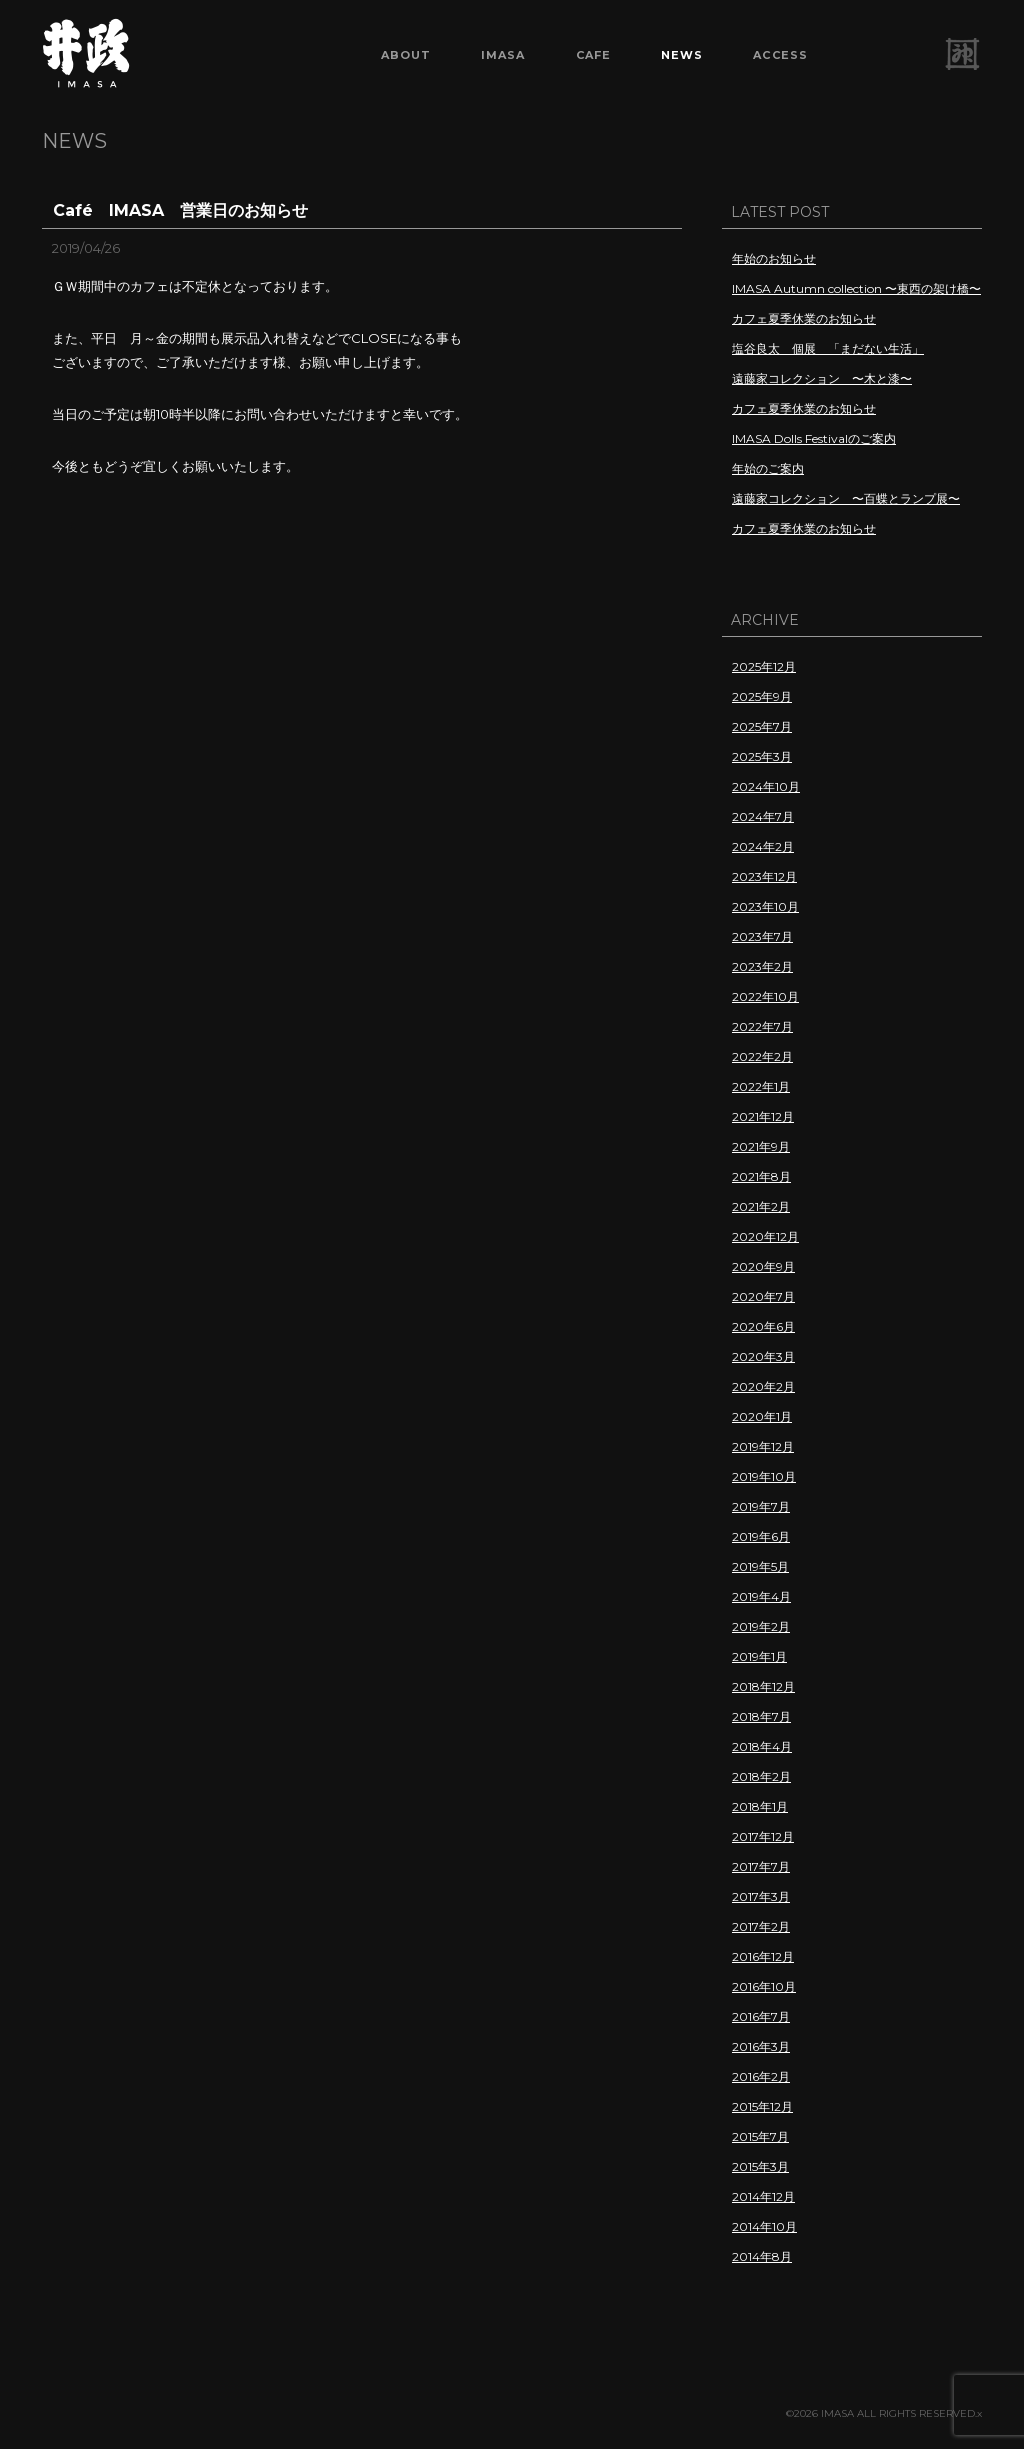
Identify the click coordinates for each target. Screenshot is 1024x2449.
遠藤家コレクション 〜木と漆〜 (822, 378)
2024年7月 (763, 816)
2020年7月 (763, 1296)
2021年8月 (761, 1176)
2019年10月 (764, 1476)
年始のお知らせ (774, 258)
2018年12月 (763, 1686)
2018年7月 (761, 1716)
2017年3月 (761, 1896)
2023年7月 (762, 936)
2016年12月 (763, 1956)
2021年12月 (763, 1116)
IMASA (503, 55)
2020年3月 (763, 1356)
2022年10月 (765, 996)
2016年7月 (761, 2016)
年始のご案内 (768, 468)
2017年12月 (763, 1836)
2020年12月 (765, 1236)
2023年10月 (765, 906)
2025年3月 (762, 756)
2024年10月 (766, 786)
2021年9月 (761, 1146)
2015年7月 (760, 2136)
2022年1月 (761, 1086)
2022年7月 (762, 1026)
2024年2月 (763, 846)
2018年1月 (760, 1806)
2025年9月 (762, 696)
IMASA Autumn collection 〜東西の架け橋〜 (856, 288)
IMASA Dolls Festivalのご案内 (814, 438)
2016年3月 (761, 2046)
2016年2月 (761, 2076)
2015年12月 (762, 2106)
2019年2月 (761, 1626)
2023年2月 (762, 966)
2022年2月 (762, 1056)
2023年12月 (764, 876)
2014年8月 (762, 2256)
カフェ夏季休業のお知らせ (804, 318)
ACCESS (780, 55)
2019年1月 (759, 1656)
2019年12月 (763, 1446)
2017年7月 (761, 1866)
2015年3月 (760, 2166)
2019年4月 (761, 1596)
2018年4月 (762, 1746)
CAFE (593, 55)
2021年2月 (761, 1206)
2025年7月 (762, 726)
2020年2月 (763, 1386)
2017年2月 (761, 1926)
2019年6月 (761, 1536)
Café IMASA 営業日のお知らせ (180, 210)
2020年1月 (762, 1416)
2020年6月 (763, 1326)
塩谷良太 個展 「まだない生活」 (828, 348)
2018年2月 (761, 1776)
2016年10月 (764, 1986)
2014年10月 (764, 2226)
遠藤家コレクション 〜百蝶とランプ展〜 (846, 498)
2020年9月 (763, 1266)
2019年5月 (760, 1566)
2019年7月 (761, 1506)
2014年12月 (763, 2196)
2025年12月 (764, 666)
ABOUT (406, 55)
